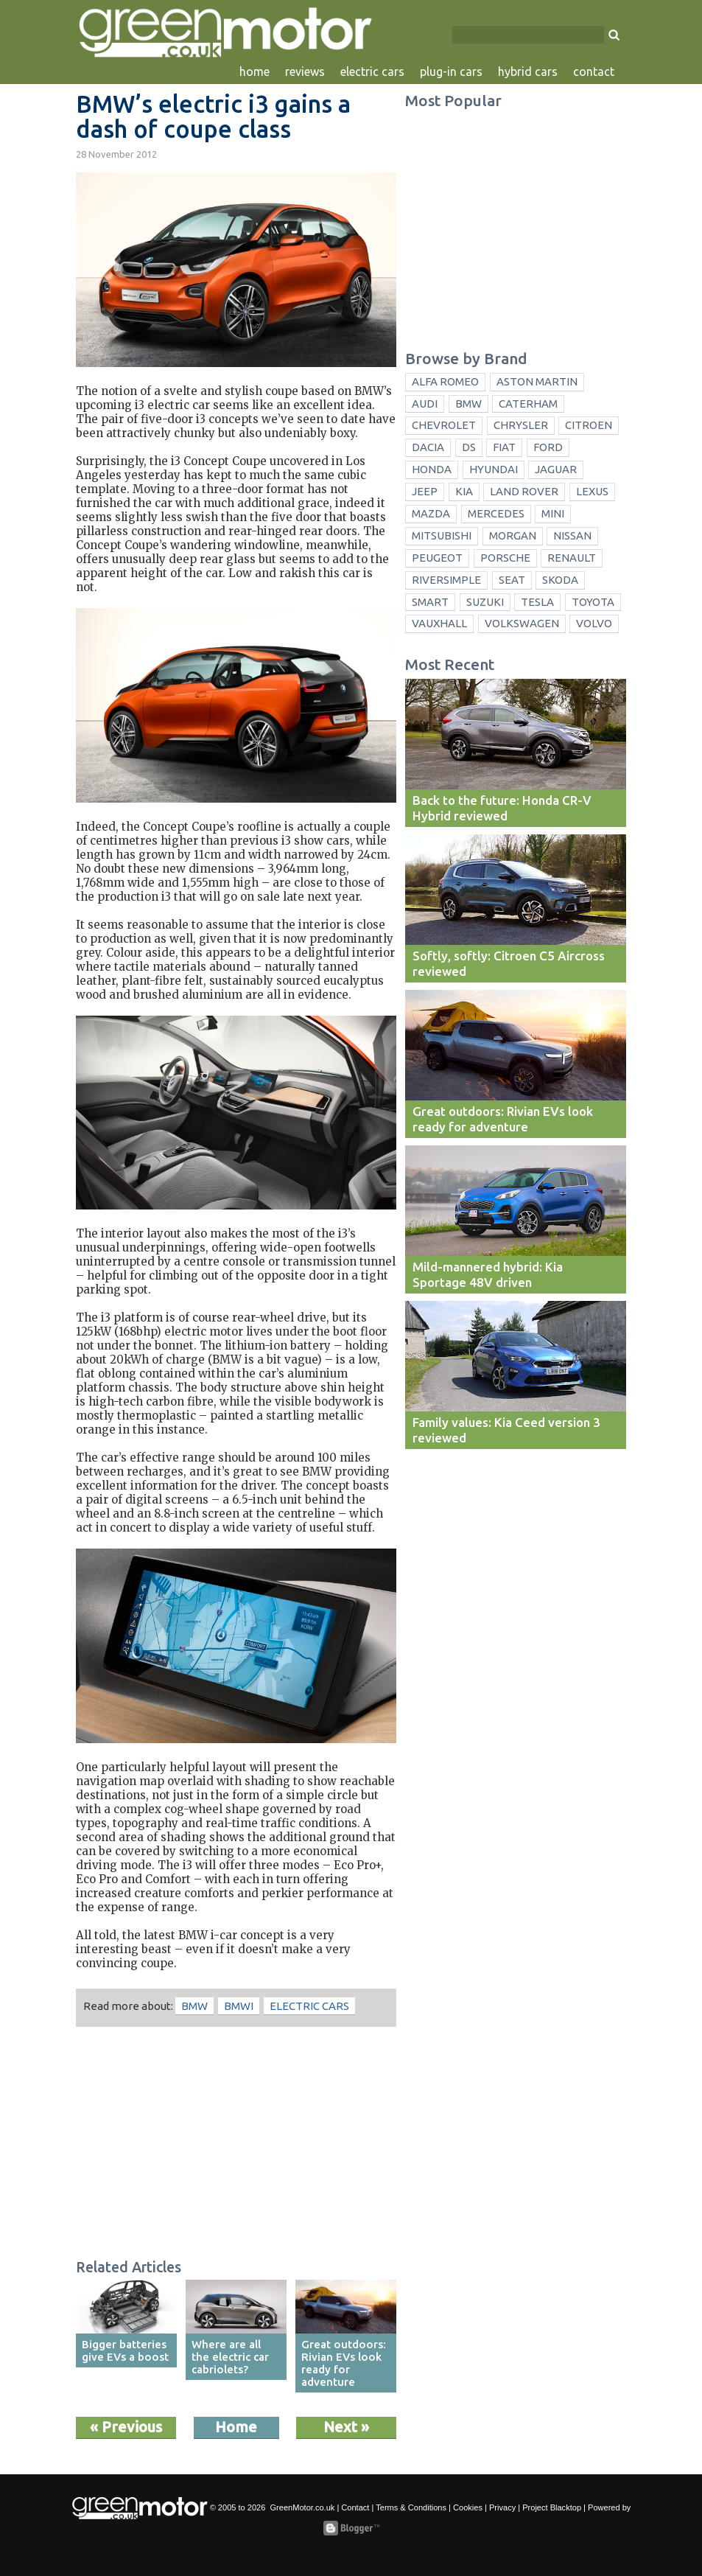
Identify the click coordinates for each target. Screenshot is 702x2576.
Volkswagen (522, 623)
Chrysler (521, 425)
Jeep (425, 491)
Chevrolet (444, 425)
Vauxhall (439, 623)
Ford (548, 447)
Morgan (512, 535)
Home (236, 2426)
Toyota (593, 602)
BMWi (238, 2006)
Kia (464, 491)
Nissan (572, 535)
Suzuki (485, 602)
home (254, 71)
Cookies (467, 2507)
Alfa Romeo (445, 381)
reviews (305, 71)
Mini (552, 513)
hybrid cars (528, 71)
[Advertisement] (236, 2145)
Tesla (537, 602)
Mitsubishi (441, 535)
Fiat (504, 447)
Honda (432, 469)
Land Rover (524, 491)
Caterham (528, 403)
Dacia (428, 447)
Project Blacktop (551, 2507)
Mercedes (496, 513)
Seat (512, 579)
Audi (425, 403)
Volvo (594, 623)
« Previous (126, 2426)
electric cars (372, 71)
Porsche (505, 557)
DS (469, 447)
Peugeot (437, 557)
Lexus (592, 491)
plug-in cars (451, 71)
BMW (194, 2006)
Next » (346, 2426)
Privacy (502, 2507)
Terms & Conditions (411, 2507)
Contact (355, 2507)
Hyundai (493, 469)
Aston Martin (537, 381)
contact (593, 71)
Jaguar (556, 469)
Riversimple (446, 579)
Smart (430, 602)
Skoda (560, 579)
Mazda (431, 513)
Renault (571, 557)
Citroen (588, 425)
